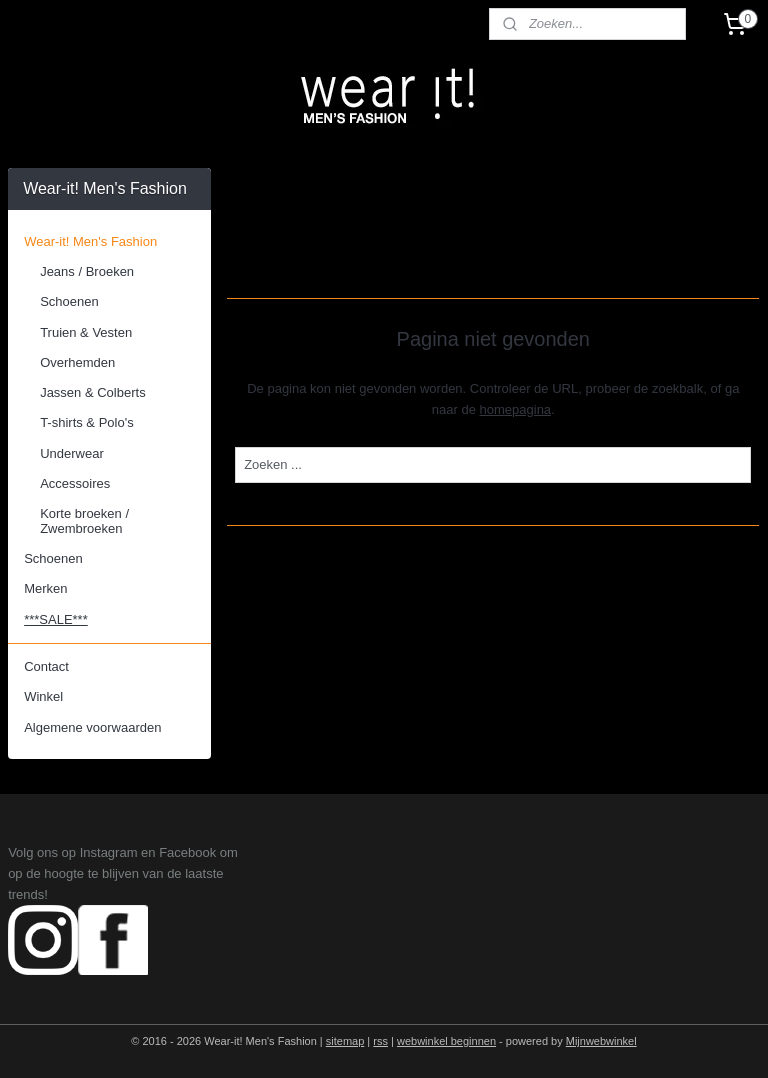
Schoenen (69, 301)
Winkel (43, 696)
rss (380, 1041)
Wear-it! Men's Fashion (90, 241)
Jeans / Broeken (87, 271)
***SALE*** (56, 619)
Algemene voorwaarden (92, 727)
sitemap (345, 1041)
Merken (45, 588)
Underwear (72, 453)
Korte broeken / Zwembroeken (84, 520)
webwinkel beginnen (446, 1041)
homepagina (516, 409)
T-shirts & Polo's (87, 422)
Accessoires (75, 483)
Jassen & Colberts (93, 392)
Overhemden (77, 362)
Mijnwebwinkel (601, 1041)
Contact (46, 666)
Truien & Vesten (86, 332)
